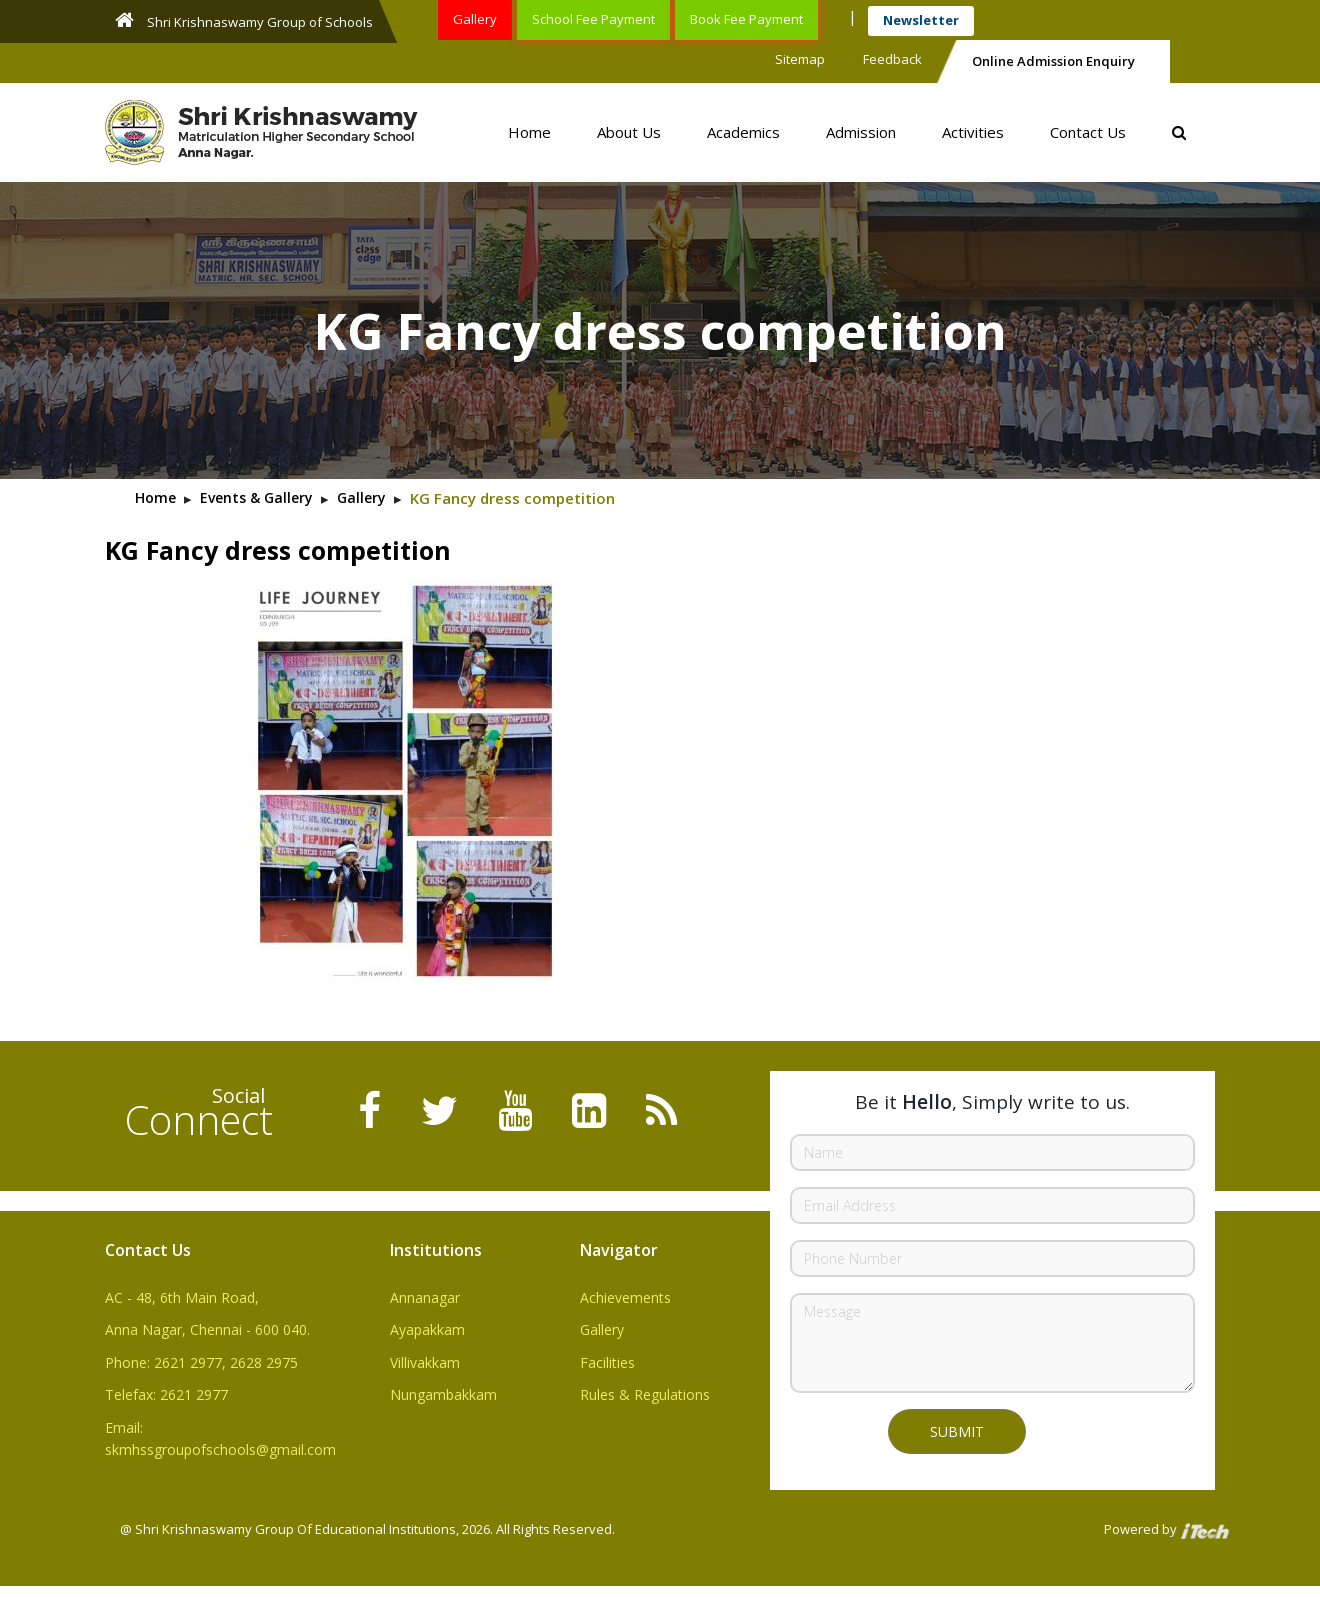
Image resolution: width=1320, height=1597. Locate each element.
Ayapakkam (427, 1329)
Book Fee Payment (746, 19)
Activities (973, 132)
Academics (743, 132)
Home (529, 132)
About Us (629, 132)
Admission (861, 132)
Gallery (475, 19)
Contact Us (1088, 132)
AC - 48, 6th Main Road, (182, 1297)
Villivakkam (425, 1362)
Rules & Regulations (645, 1394)
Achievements (625, 1297)
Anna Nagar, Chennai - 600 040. (207, 1329)
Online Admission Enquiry (1053, 61)
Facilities (607, 1362)
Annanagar (425, 1297)
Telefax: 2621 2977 (166, 1394)
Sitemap (800, 59)
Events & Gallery (256, 497)
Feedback (892, 59)
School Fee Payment (593, 19)
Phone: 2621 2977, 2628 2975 (201, 1362)
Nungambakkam (443, 1394)
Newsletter (921, 20)
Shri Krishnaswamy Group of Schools (244, 20)
